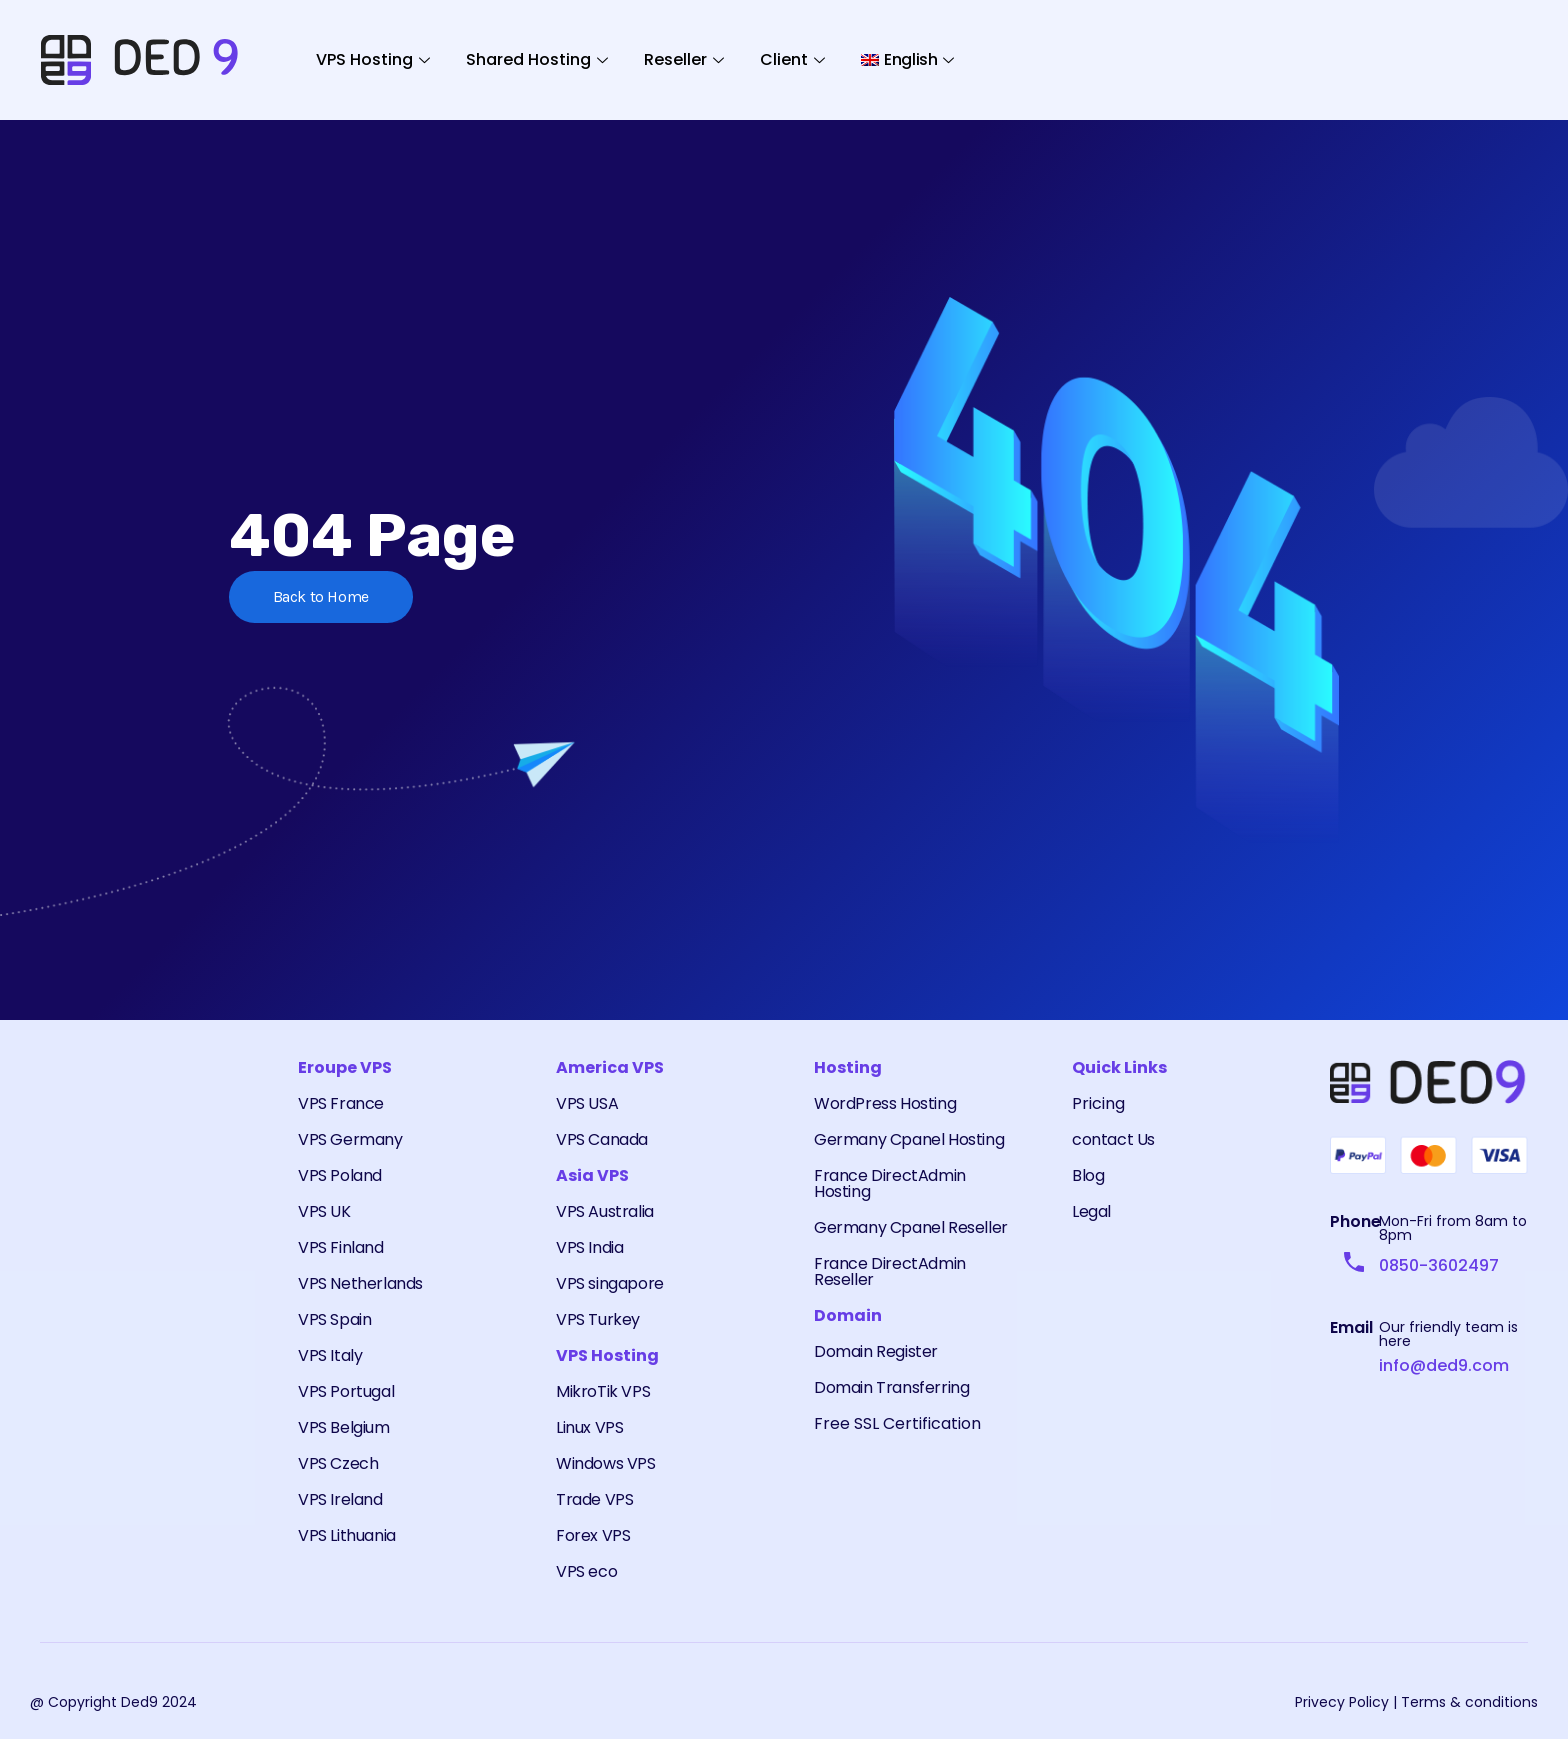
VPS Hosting (373, 59)
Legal (1091, 1211)
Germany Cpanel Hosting (909, 1139)
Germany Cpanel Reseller (911, 1227)
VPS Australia (605, 1211)
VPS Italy (330, 1355)
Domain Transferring (891, 1387)
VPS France (341, 1103)
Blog (1088, 1175)
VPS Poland (340, 1175)
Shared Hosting (537, 59)
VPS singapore (610, 1283)
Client (792, 59)
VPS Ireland (340, 1499)
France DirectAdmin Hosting (890, 1183)
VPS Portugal (346, 1391)
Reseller (684, 59)
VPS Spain (334, 1319)
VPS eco (586, 1571)
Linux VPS (589, 1427)
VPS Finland (341, 1247)
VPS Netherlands (360, 1283)
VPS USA (587, 1103)
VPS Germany (350, 1139)
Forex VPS (593, 1535)
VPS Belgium (344, 1427)
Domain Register (876, 1351)
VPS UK (324, 1211)
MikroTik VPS (603, 1391)
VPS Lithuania (347, 1535)
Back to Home (322, 596)
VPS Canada (602, 1139)
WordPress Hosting (885, 1103)
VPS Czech (338, 1463)
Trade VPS (594, 1499)
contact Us (1113, 1139)
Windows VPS (606, 1463)
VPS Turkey (598, 1319)
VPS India (589, 1247)
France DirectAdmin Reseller (890, 1271)
